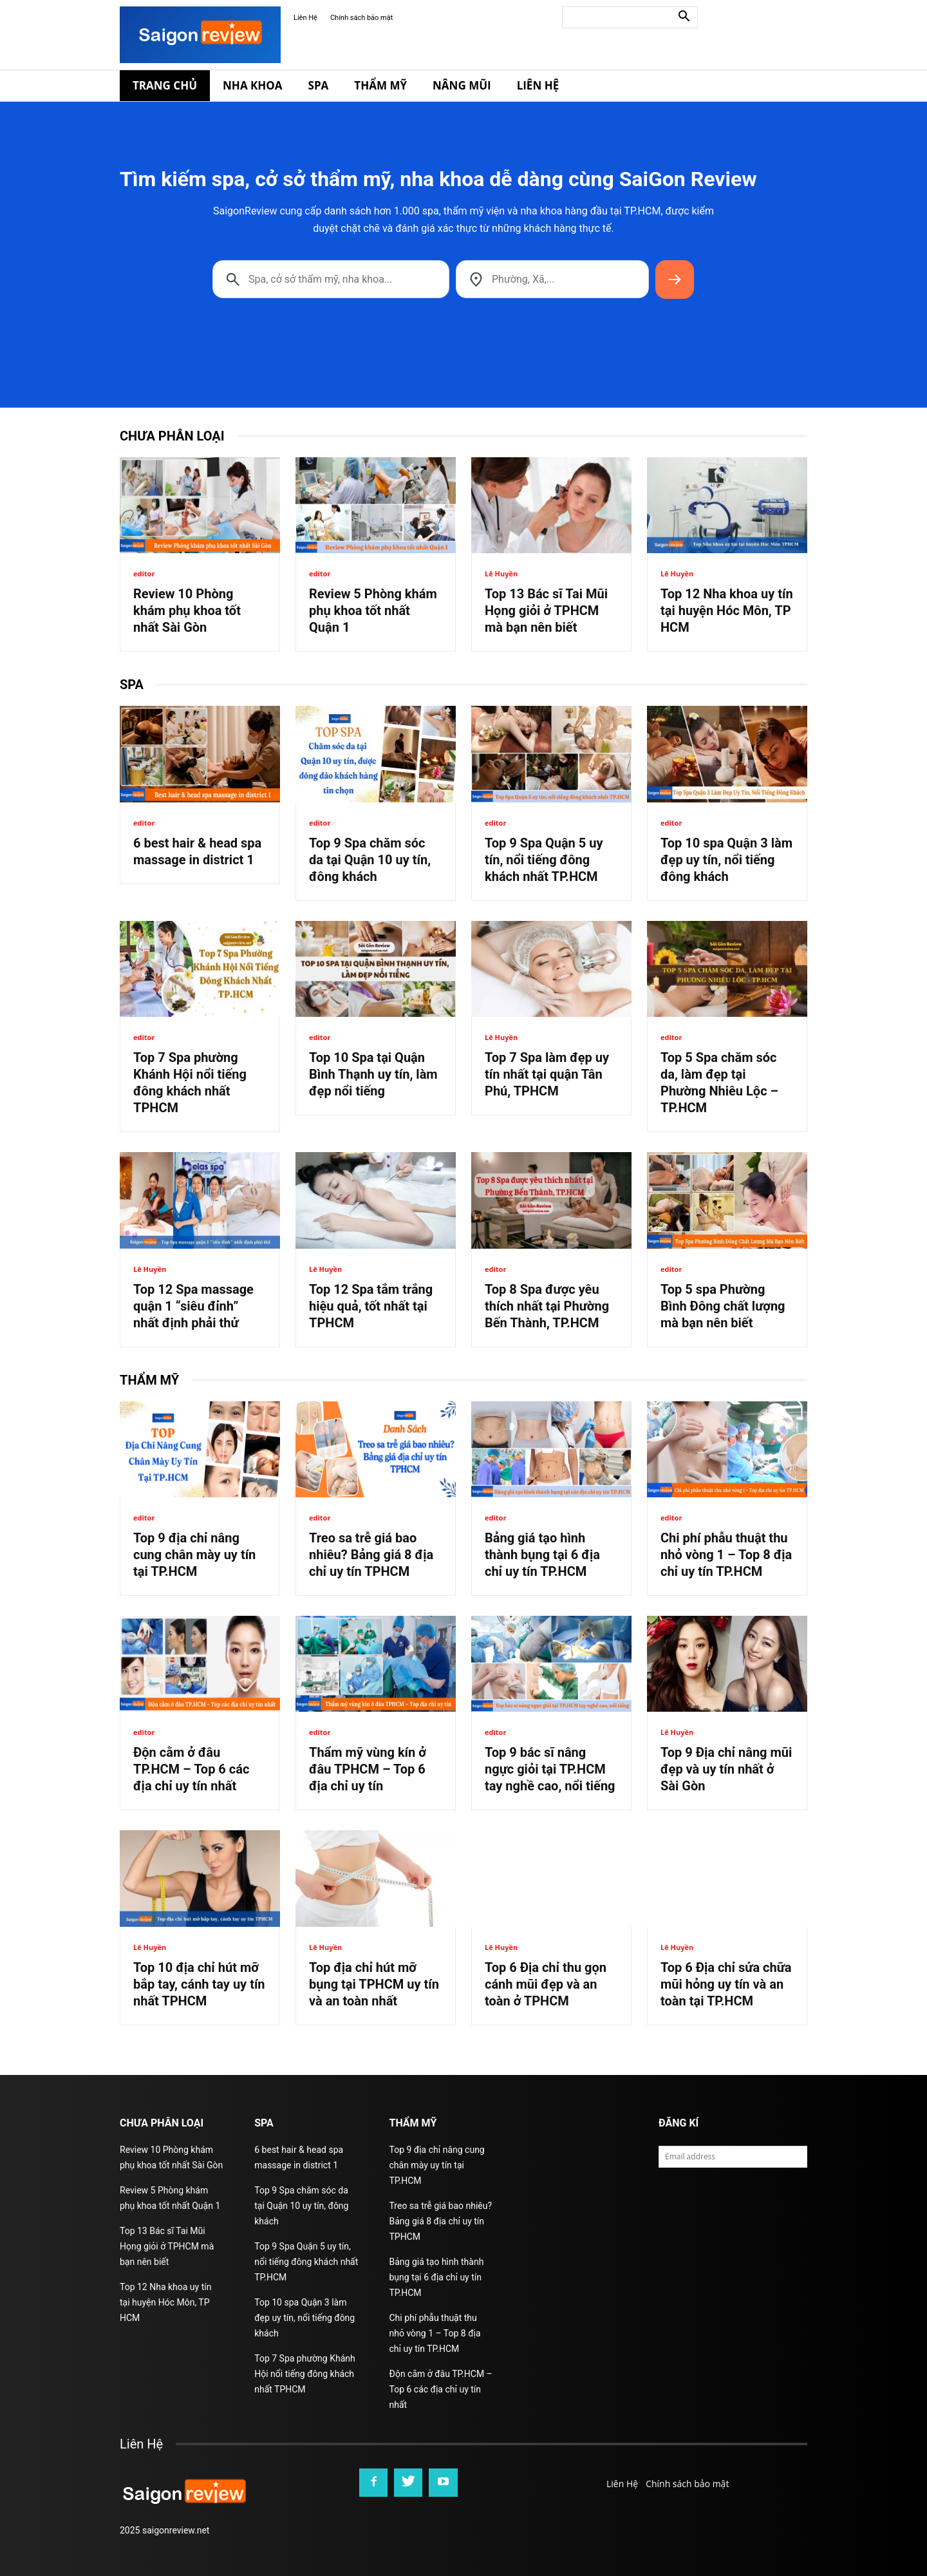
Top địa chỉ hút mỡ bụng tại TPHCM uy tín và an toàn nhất (374, 1984)
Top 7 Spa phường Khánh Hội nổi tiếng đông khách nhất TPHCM (304, 2373)
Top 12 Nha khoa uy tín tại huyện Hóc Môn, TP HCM (726, 610)
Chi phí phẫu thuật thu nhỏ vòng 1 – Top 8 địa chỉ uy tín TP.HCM (726, 1554)
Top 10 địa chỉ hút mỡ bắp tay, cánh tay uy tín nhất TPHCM (199, 1984)
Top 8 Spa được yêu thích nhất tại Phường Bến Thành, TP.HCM (547, 1306)
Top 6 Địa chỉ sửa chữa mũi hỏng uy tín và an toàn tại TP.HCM (726, 1984)
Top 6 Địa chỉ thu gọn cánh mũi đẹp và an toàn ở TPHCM (545, 1984)
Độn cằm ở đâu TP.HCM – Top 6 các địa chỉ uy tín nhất (191, 1769)
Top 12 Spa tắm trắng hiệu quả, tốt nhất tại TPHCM (371, 1306)
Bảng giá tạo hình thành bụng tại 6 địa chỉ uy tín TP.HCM (542, 1554)
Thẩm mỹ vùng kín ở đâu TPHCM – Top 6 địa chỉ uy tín (367, 1769)
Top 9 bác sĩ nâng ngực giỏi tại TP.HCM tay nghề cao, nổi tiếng (550, 1769)
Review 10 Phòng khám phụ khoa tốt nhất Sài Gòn (187, 610)
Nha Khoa (253, 85)
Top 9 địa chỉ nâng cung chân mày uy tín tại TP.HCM (194, 1554)
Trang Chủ (165, 85)
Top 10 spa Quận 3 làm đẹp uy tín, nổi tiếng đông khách (726, 859)
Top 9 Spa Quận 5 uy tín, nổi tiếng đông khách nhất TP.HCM (544, 859)
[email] (733, 2157)
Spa (318, 85)
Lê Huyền (501, 573)
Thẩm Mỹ (380, 85)
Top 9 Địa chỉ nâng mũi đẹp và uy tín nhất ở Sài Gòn (726, 1769)
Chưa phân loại (172, 436)
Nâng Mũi (462, 85)
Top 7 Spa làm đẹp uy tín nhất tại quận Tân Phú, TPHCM (547, 1074)
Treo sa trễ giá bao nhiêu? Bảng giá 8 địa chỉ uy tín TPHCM (371, 1554)
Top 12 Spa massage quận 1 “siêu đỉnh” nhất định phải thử (193, 1306)
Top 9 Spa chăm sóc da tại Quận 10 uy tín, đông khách (370, 859)
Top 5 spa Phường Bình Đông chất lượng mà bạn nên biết (722, 1306)
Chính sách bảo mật (361, 18)
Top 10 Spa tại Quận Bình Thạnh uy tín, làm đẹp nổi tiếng (373, 1074)
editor (143, 573)
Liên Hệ (305, 18)
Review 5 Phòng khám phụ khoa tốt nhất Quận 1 (373, 610)
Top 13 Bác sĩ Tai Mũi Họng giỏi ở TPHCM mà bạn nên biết (546, 610)
